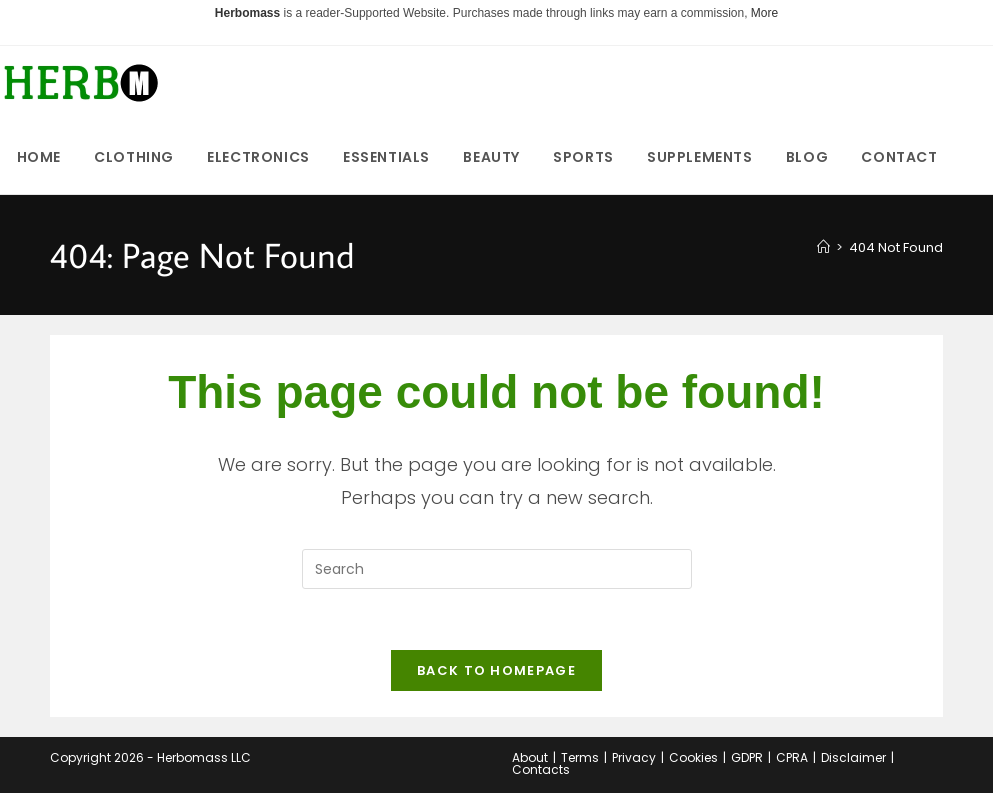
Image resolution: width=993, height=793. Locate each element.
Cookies (693, 757)
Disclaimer (853, 757)
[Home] (823, 247)
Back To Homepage (496, 670)
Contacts (541, 769)
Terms (580, 757)
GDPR (747, 757)
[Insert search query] (497, 569)
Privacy (634, 757)
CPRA (792, 757)
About (530, 757)
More (764, 13)
